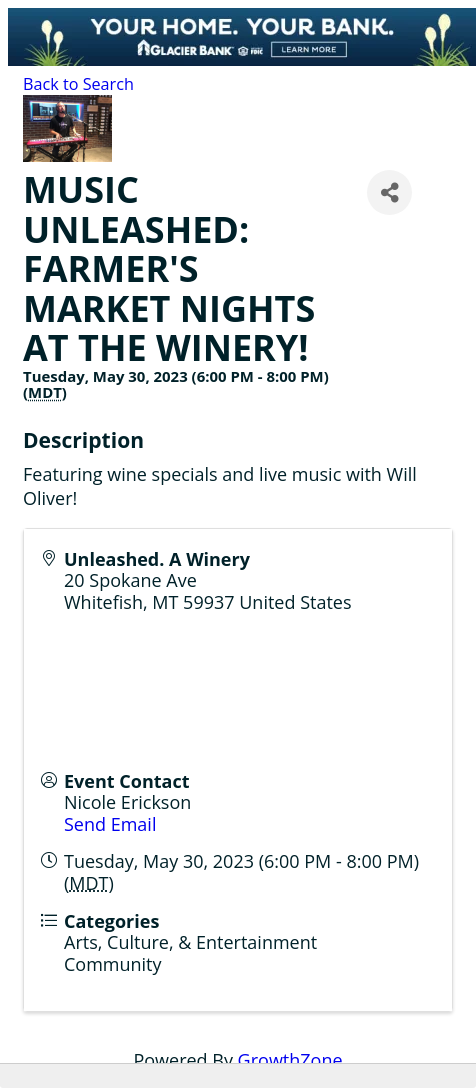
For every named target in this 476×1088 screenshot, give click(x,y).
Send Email (110, 824)
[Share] (389, 192)
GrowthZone (290, 1060)
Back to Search (78, 84)
